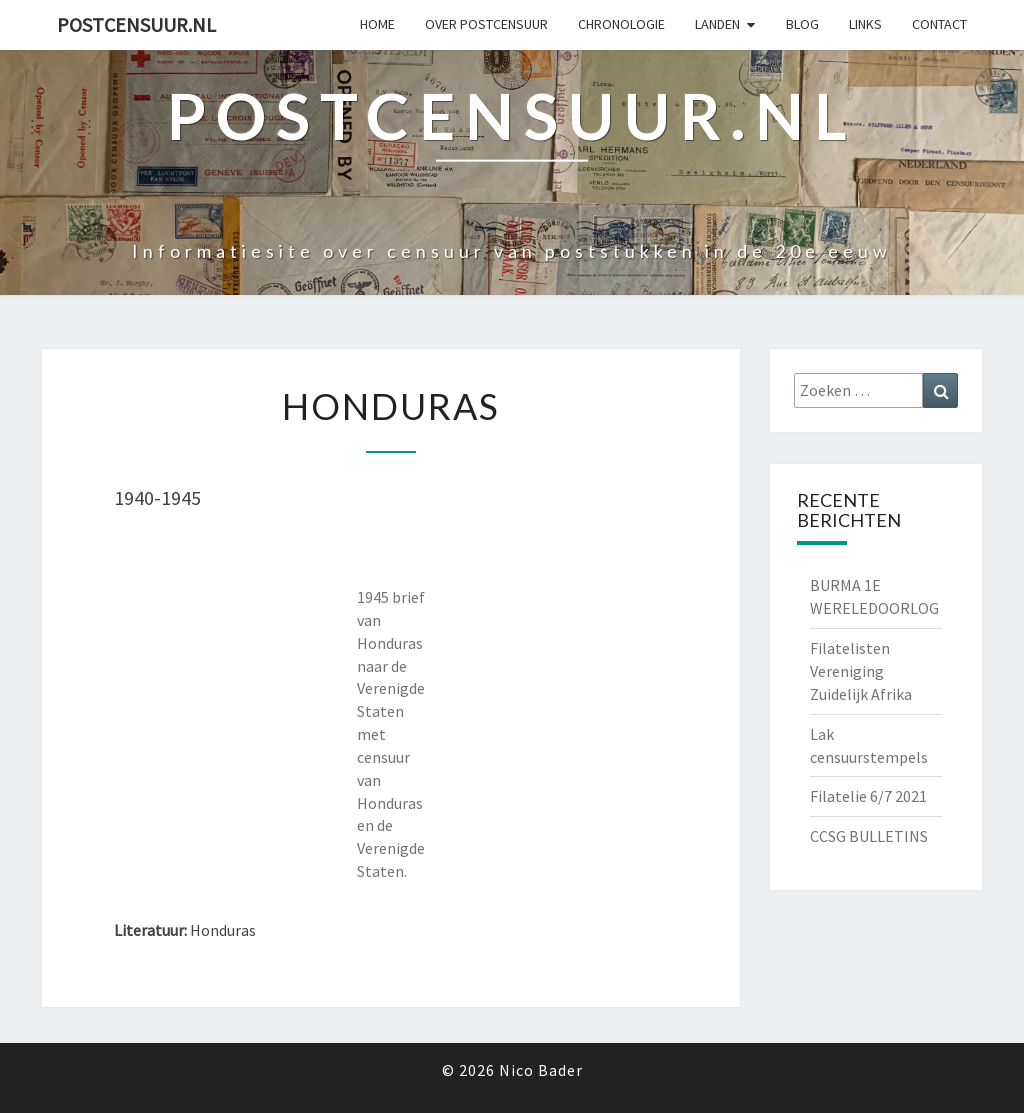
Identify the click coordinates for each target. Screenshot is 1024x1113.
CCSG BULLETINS (869, 836)
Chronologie (621, 24)
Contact (939, 24)
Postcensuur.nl (136, 24)
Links (865, 24)
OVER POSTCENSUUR (486, 24)
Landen (717, 24)
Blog (802, 24)
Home (377, 24)
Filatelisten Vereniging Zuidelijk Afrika (861, 671)
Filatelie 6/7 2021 (868, 796)
